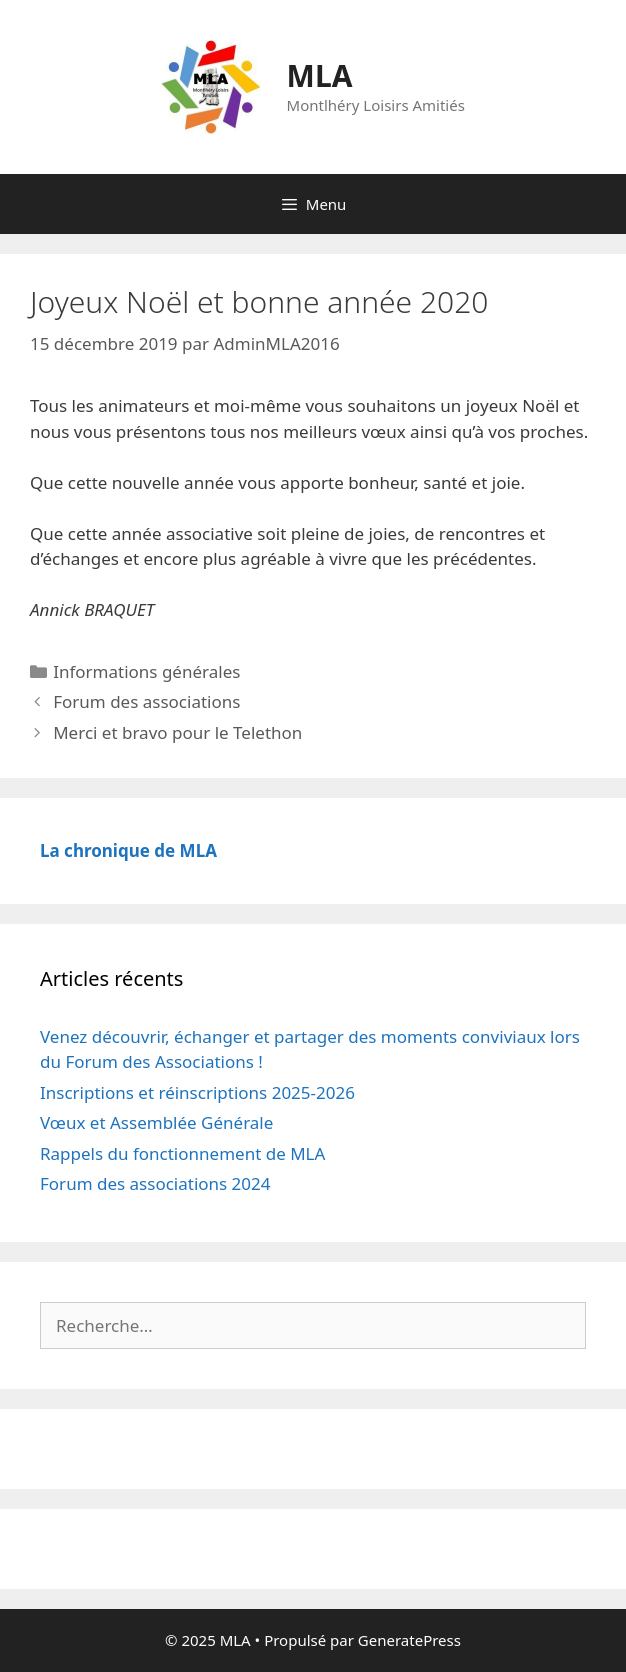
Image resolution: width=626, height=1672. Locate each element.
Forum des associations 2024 (155, 1183)
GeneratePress (409, 1640)
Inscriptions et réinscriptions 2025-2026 (197, 1092)
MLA (320, 75)
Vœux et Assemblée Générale (156, 1122)
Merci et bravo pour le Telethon (177, 732)
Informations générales (146, 671)
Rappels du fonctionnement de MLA (182, 1153)
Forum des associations (146, 701)
